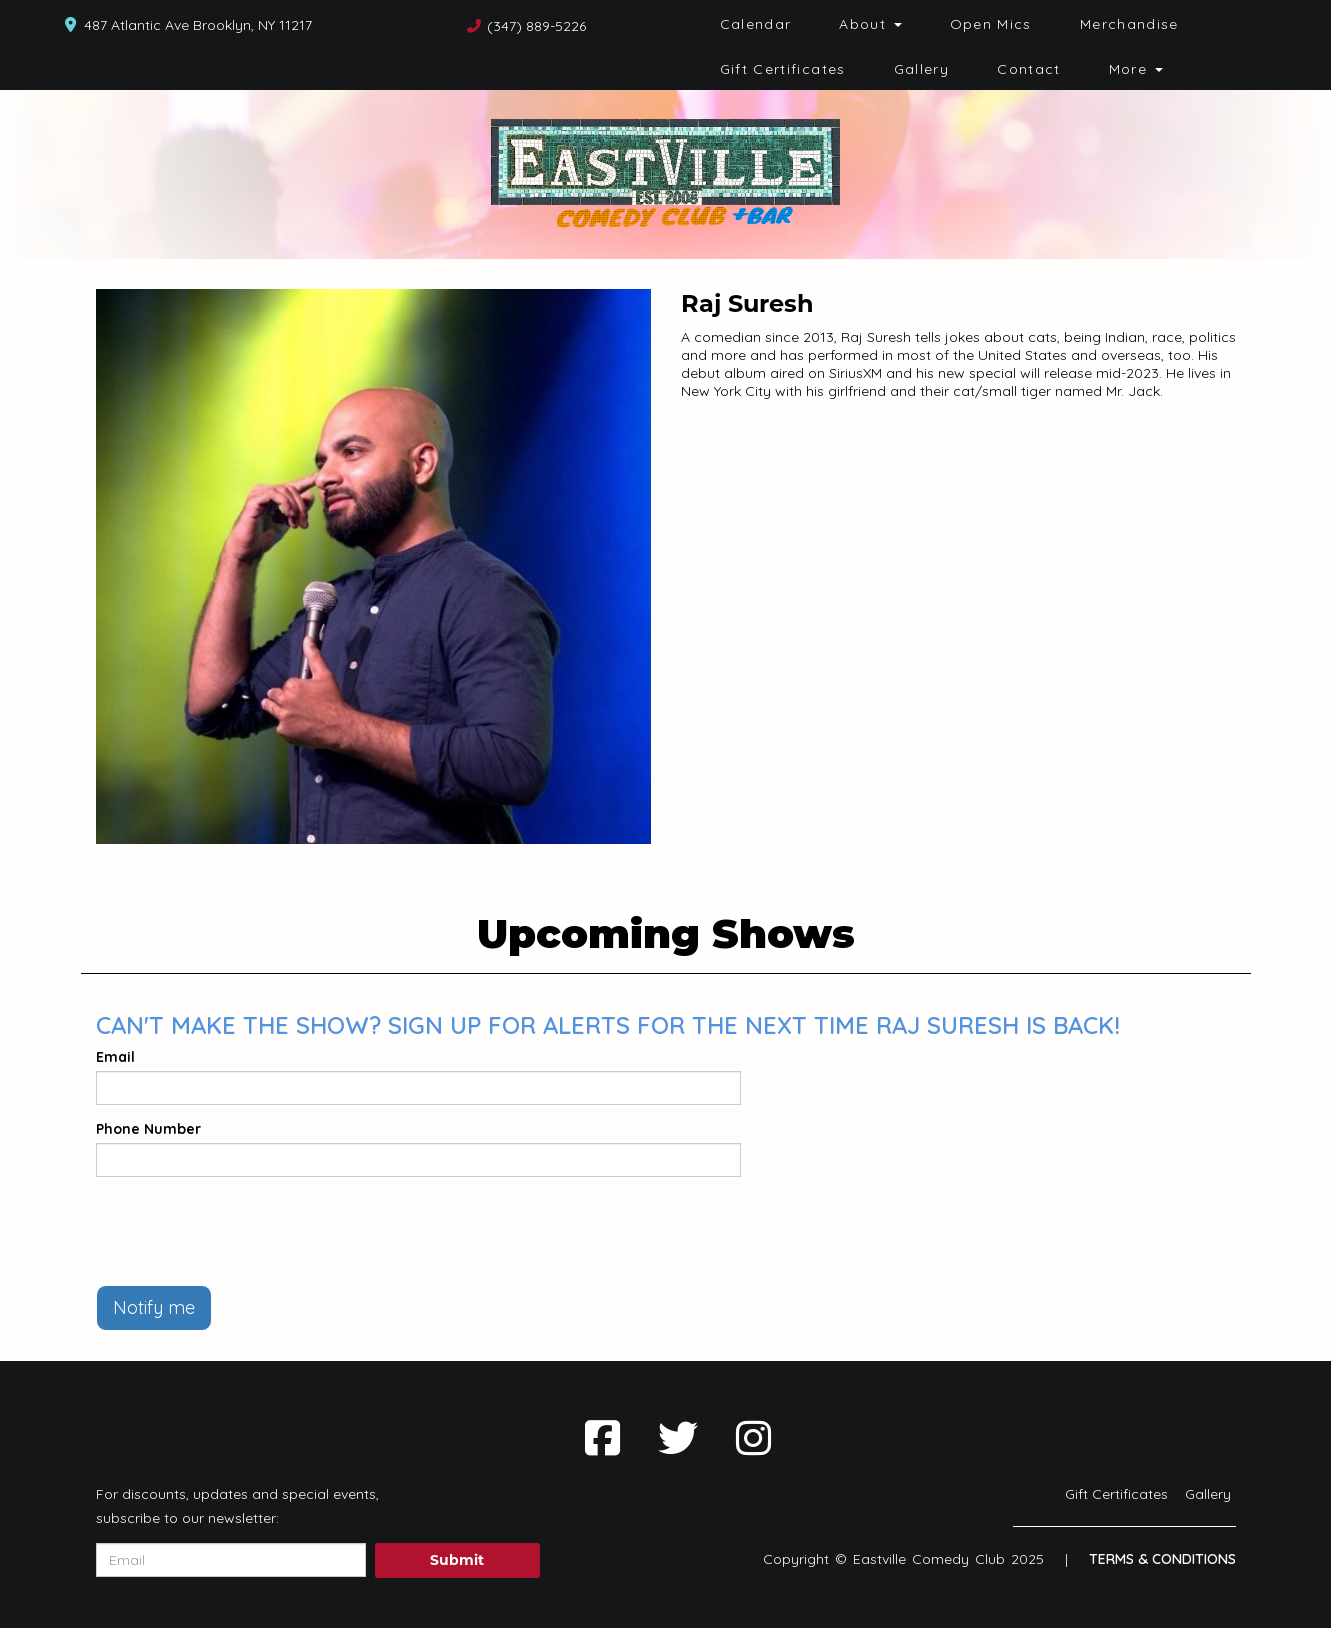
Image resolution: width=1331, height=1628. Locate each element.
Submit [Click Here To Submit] (457, 1560)
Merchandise (1129, 24)
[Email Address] (231, 1560)
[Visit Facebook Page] (602, 1438)
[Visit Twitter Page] (678, 1438)
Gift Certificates (783, 69)
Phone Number (148, 1129)
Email (115, 1057)
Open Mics (991, 24)
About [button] (870, 24)
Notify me (154, 1307)
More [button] (1136, 69)
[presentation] (248, 1231)
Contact (1029, 69)
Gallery (922, 69)
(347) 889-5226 (536, 26)
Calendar (756, 24)
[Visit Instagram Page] (753, 1438)
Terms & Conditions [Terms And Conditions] (1162, 1559)
